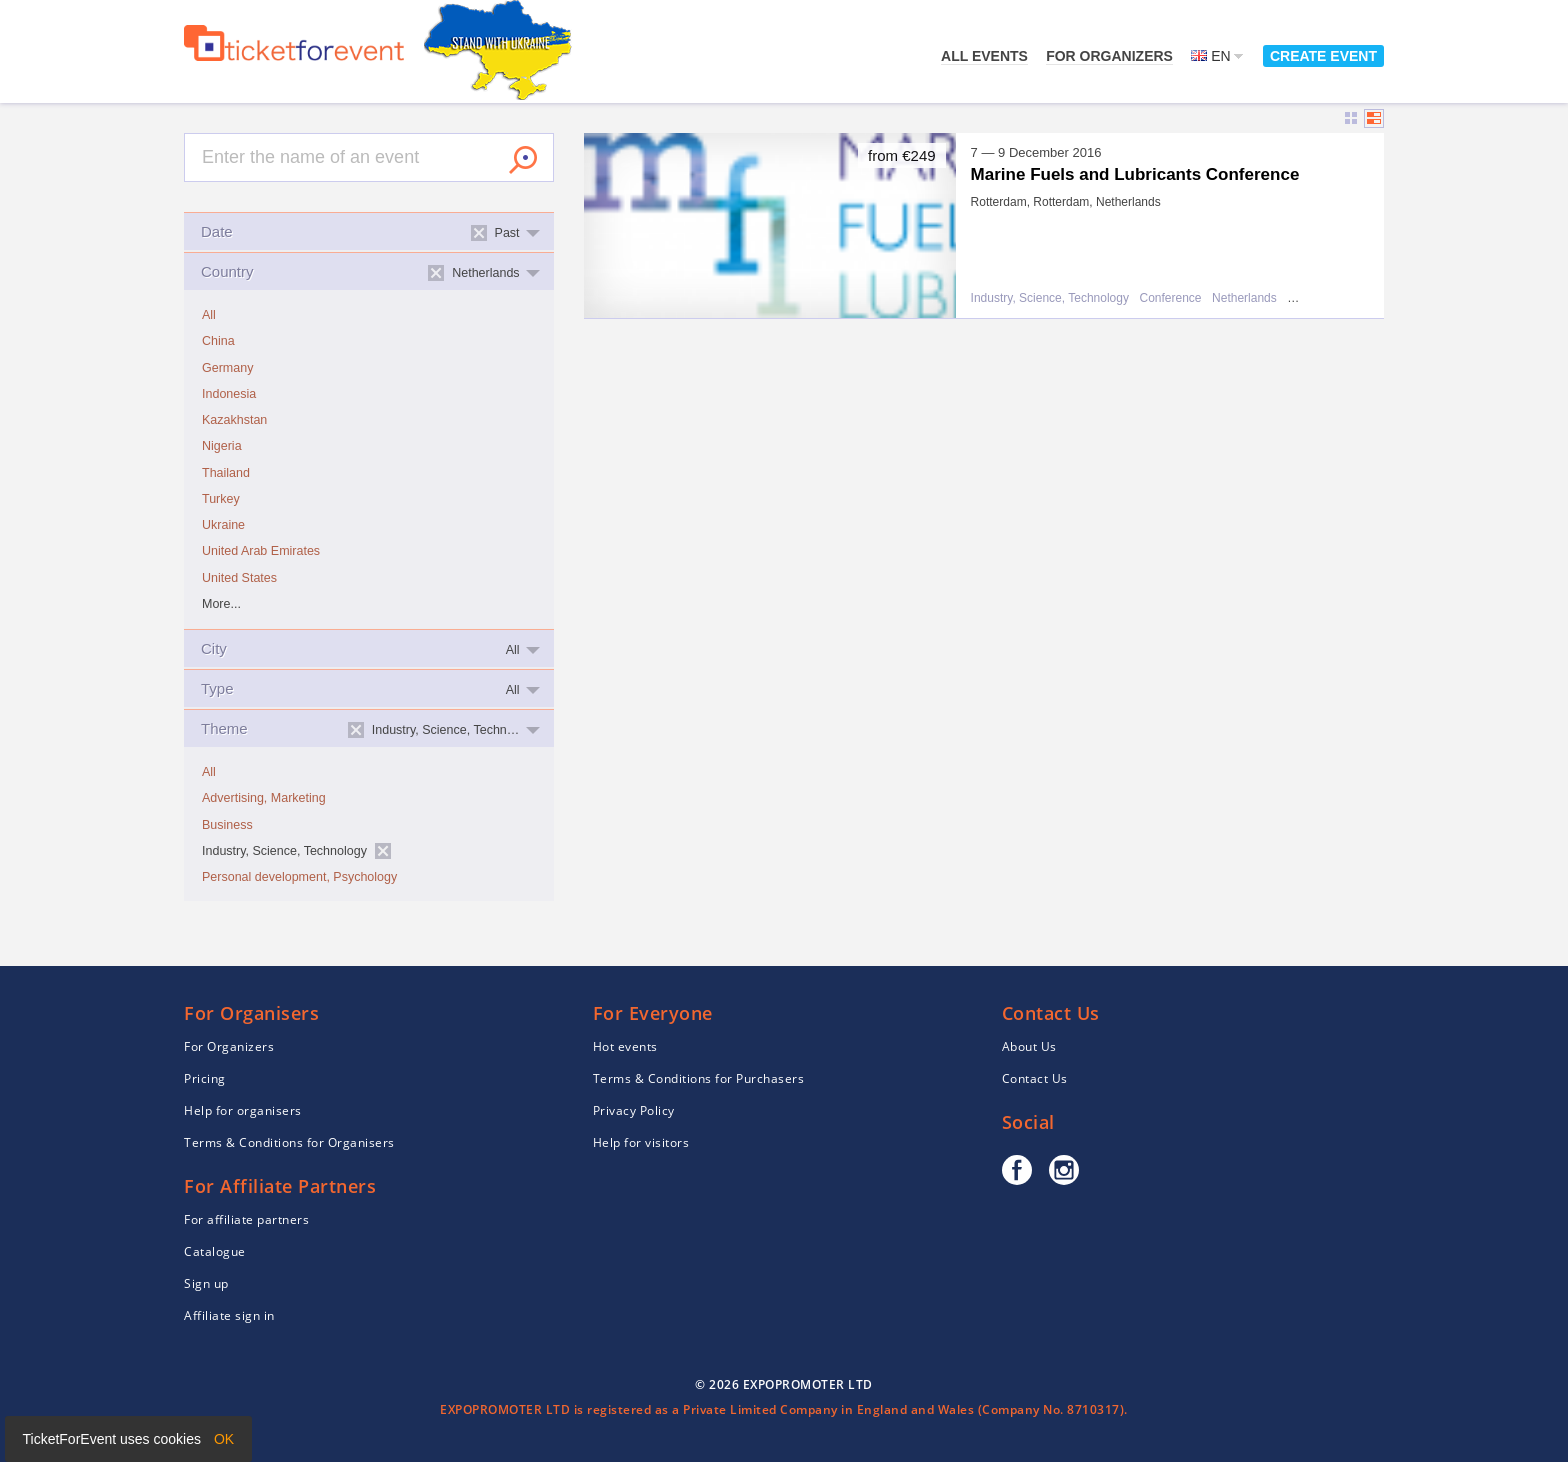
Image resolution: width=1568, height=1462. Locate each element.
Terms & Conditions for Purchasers (699, 1078)
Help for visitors (641, 1142)
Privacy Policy (634, 1110)
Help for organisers (243, 1110)
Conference (1170, 298)
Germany (227, 368)
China (218, 341)
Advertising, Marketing (264, 798)
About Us (1029, 1046)
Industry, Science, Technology (1050, 298)
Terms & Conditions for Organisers (289, 1142)
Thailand (226, 473)
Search (523, 160)
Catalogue (215, 1251)
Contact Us (1035, 1078)
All (209, 315)
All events (984, 56)
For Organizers (1109, 56)
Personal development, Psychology (299, 877)
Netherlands (1244, 298)
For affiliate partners (246, 1219)
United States (239, 578)
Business (227, 825)
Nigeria (222, 446)
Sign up (206, 1283)
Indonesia (229, 394)
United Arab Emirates (261, 551)
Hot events (625, 1046)
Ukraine (223, 525)
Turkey (221, 499)
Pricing (205, 1078)
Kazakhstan (234, 420)
